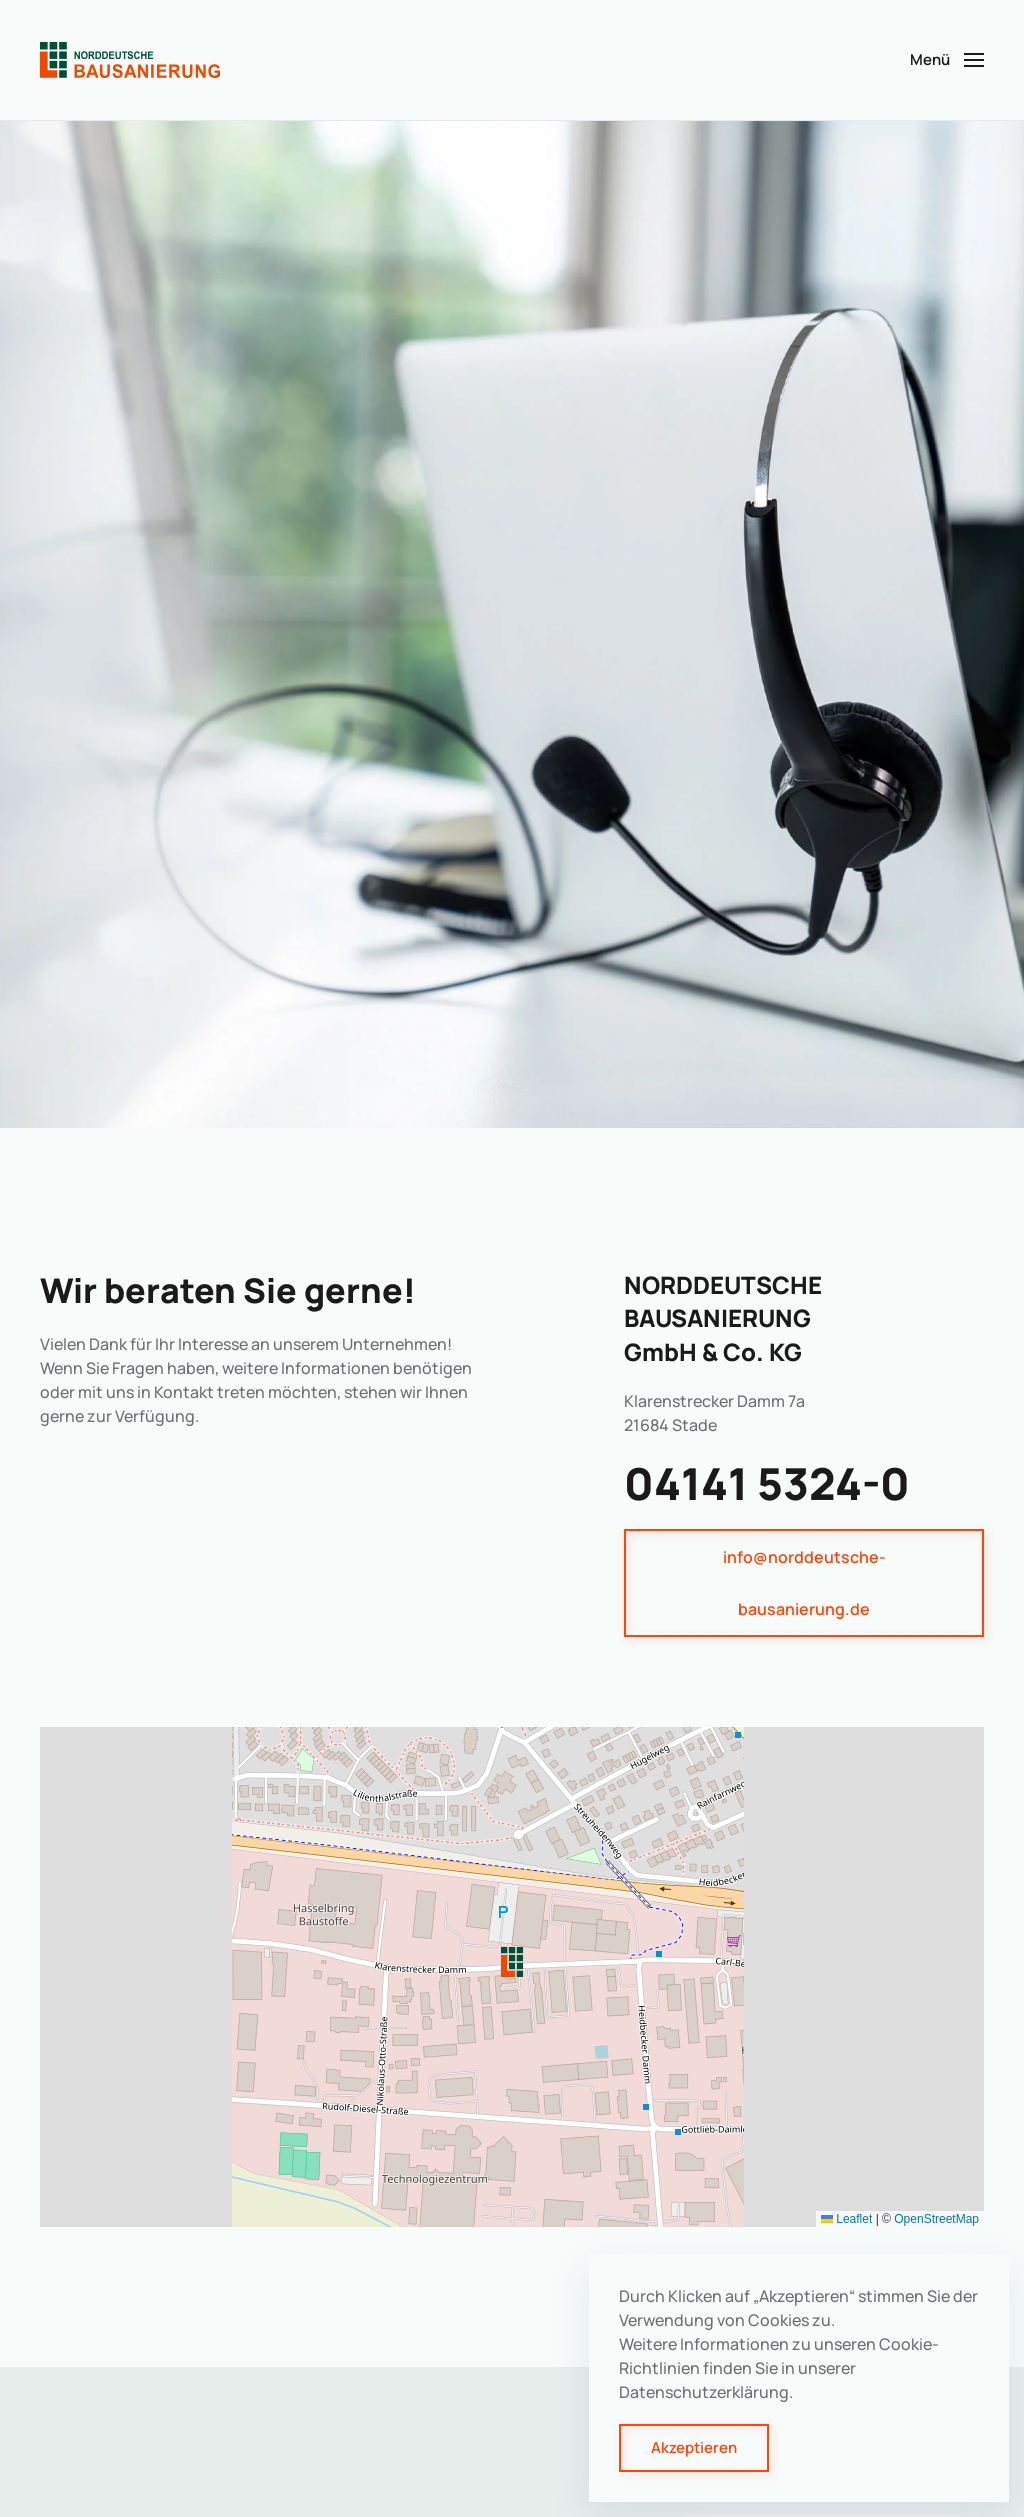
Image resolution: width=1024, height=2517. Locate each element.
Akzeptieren (694, 2447)
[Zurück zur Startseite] (130, 60)
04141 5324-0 (767, 1483)
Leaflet (846, 2219)
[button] (947, 60)
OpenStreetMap (936, 2219)
